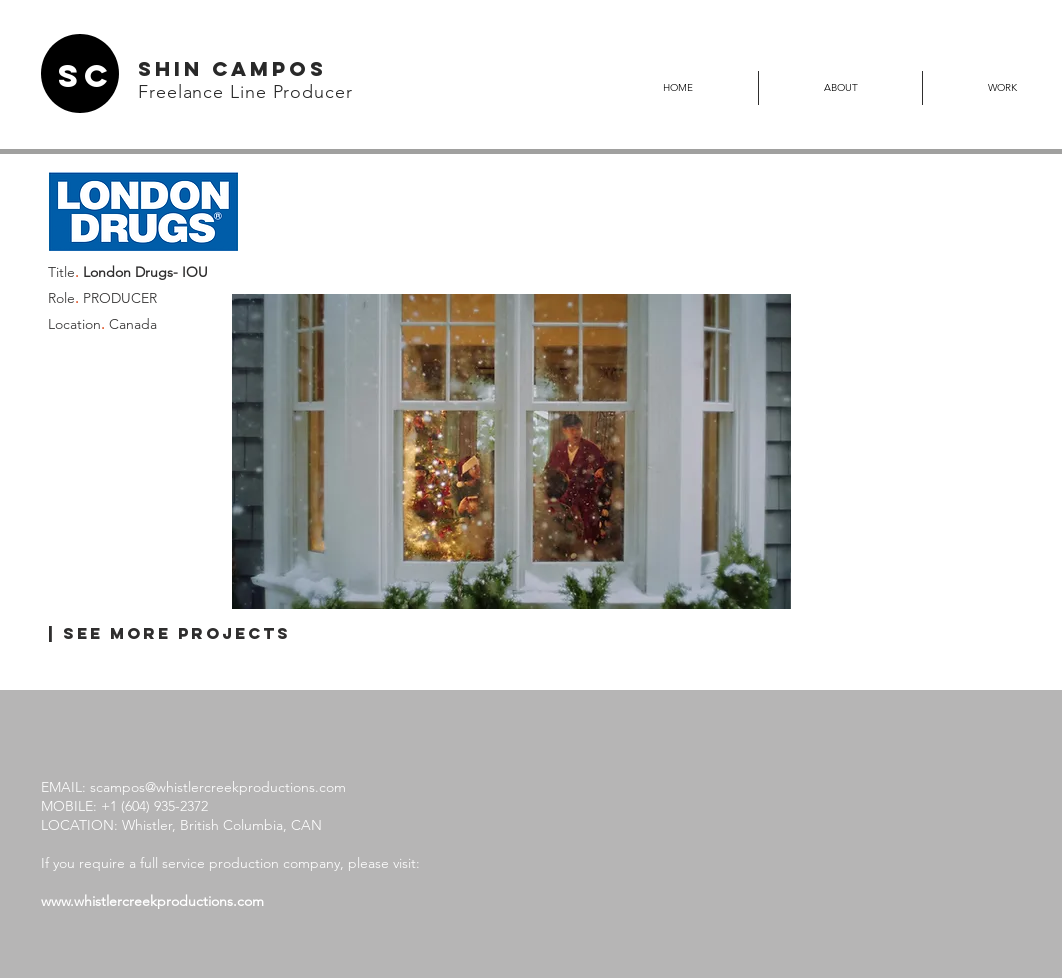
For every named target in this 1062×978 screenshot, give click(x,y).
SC (86, 76)
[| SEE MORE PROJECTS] (169, 634)
